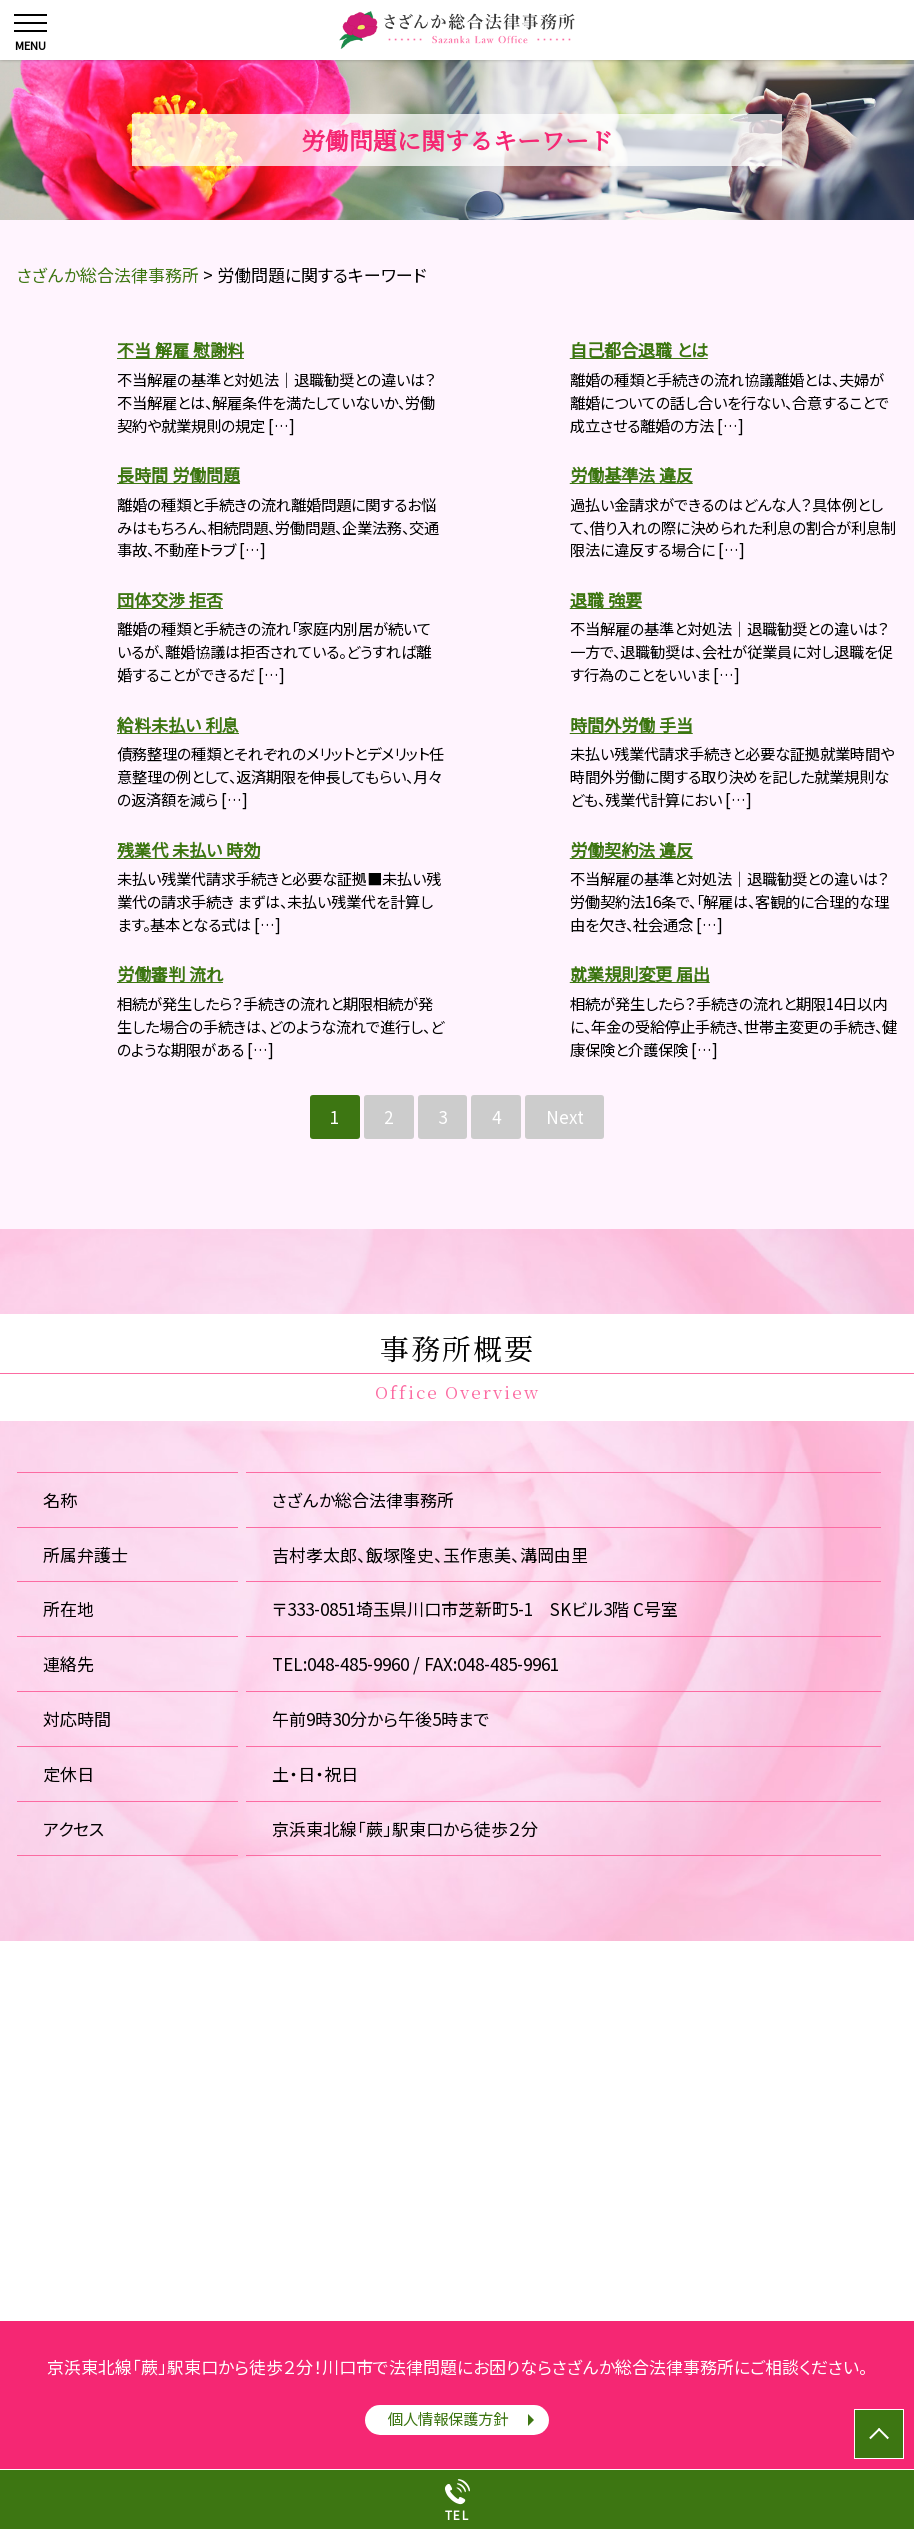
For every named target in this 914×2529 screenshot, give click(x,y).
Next (565, 1116)
